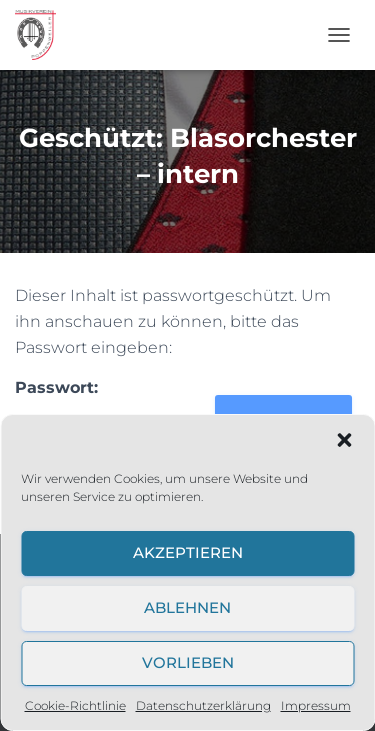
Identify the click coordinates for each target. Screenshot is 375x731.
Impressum (316, 705)
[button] (344, 440)
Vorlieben (188, 662)
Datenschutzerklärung (203, 705)
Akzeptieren (188, 552)
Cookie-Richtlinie (75, 705)
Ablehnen (187, 607)
